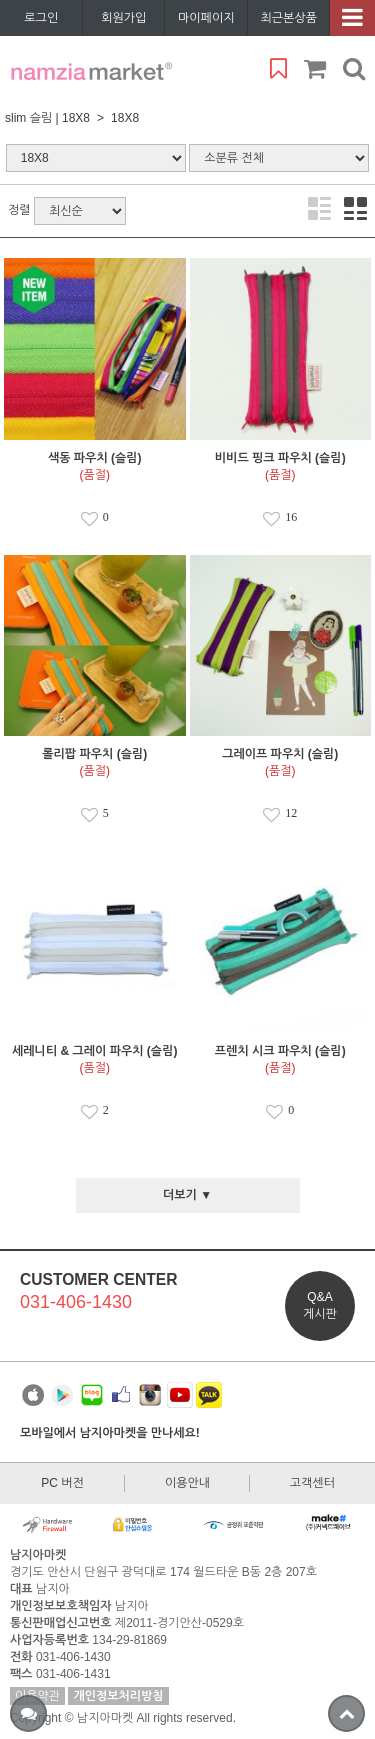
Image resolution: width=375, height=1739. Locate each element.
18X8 (125, 118)
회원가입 (123, 18)
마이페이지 (206, 18)
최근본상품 (289, 18)
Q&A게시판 (320, 1305)
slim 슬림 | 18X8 (47, 118)
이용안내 (187, 1483)
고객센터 (312, 1483)
